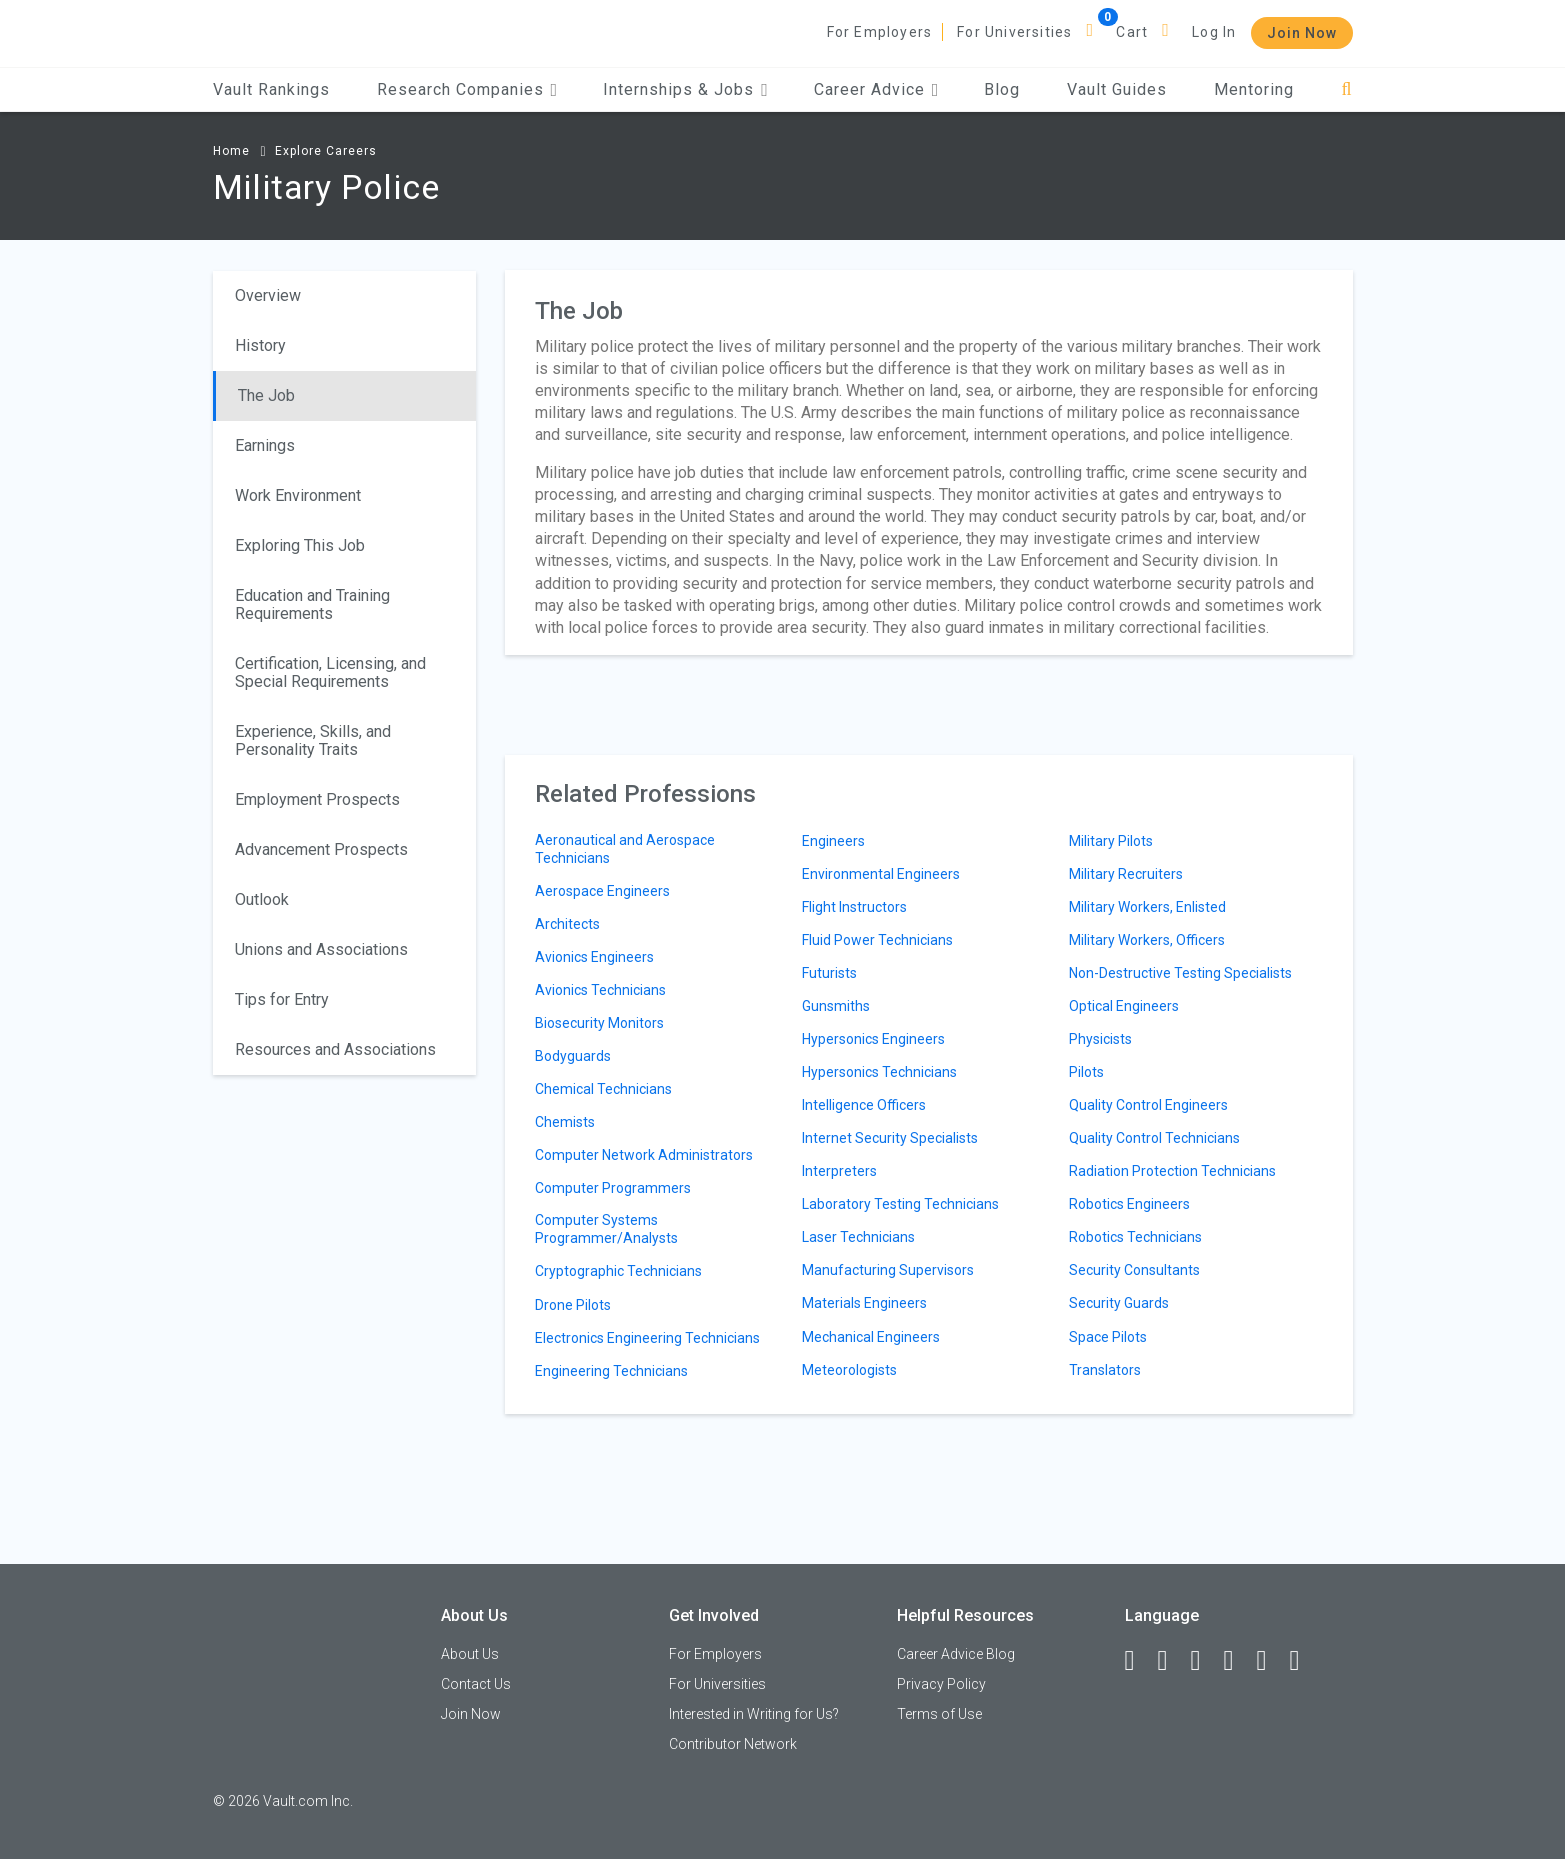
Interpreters (839, 1171)
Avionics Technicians (600, 990)
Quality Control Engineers (1148, 1105)
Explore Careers (326, 151)
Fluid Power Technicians (877, 940)
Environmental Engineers (881, 874)
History (260, 345)
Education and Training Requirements (312, 604)
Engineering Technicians (611, 1371)
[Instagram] (1238, 1661)
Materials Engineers (864, 1303)
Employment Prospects (317, 799)
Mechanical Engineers (871, 1337)
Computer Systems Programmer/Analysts (606, 1229)
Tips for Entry (282, 999)
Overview (268, 295)
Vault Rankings (271, 89)
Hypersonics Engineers (873, 1039)
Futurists (829, 973)
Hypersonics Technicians (879, 1072)
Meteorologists (849, 1370)
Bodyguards (573, 1056)
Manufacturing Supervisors (888, 1270)
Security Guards (1119, 1303)
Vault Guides (1117, 89)
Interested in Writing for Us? (754, 1714)
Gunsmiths (836, 1006)
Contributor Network (733, 1744)
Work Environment (298, 495)
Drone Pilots (573, 1305)
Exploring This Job (300, 545)
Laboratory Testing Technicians (900, 1204)
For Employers (880, 32)
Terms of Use (939, 1714)
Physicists (1100, 1039)
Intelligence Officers (864, 1105)
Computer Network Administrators (644, 1155)
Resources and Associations (335, 1049)
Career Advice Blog (956, 1654)
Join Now (1302, 33)
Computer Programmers (613, 1188)
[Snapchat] (1304, 1661)
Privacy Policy (941, 1684)
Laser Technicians (858, 1237)
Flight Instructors (854, 907)
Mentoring (1254, 89)
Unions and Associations (321, 949)
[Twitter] (1205, 1661)
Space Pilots (1108, 1337)
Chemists (565, 1122)
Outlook (262, 899)
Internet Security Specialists (890, 1138)
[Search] (1346, 89)
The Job (266, 395)
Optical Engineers (1124, 1006)
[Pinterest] (1271, 1661)
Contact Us (476, 1684)
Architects (567, 924)
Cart (1132, 32)
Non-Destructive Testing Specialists (1180, 973)
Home (231, 151)
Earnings (265, 445)
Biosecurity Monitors (599, 1023)
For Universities (1014, 32)
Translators (1105, 1370)
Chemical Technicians (603, 1089)
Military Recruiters (1126, 874)
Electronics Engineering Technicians (647, 1338)
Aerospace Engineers (602, 891)
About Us (470, 1654)
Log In (1214, 32)
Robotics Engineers (1129, 1204)
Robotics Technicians (1135, 1237)
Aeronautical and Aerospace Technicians (625, 849)
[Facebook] (1139, 1661)
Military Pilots (1111, 841)
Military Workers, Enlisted (1147, 907)
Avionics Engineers (594, 957)
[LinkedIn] (1172, 1661)
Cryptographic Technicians (618, 1271)
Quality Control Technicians (1154, 1138)
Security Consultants (1134, 1270)
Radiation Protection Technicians (1172, 1171)
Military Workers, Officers (1147, 940)
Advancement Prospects (321, 849)
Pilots (1086, 1072)
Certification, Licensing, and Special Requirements (330, 672)
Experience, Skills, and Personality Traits (313, 740)
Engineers (833, 841)
